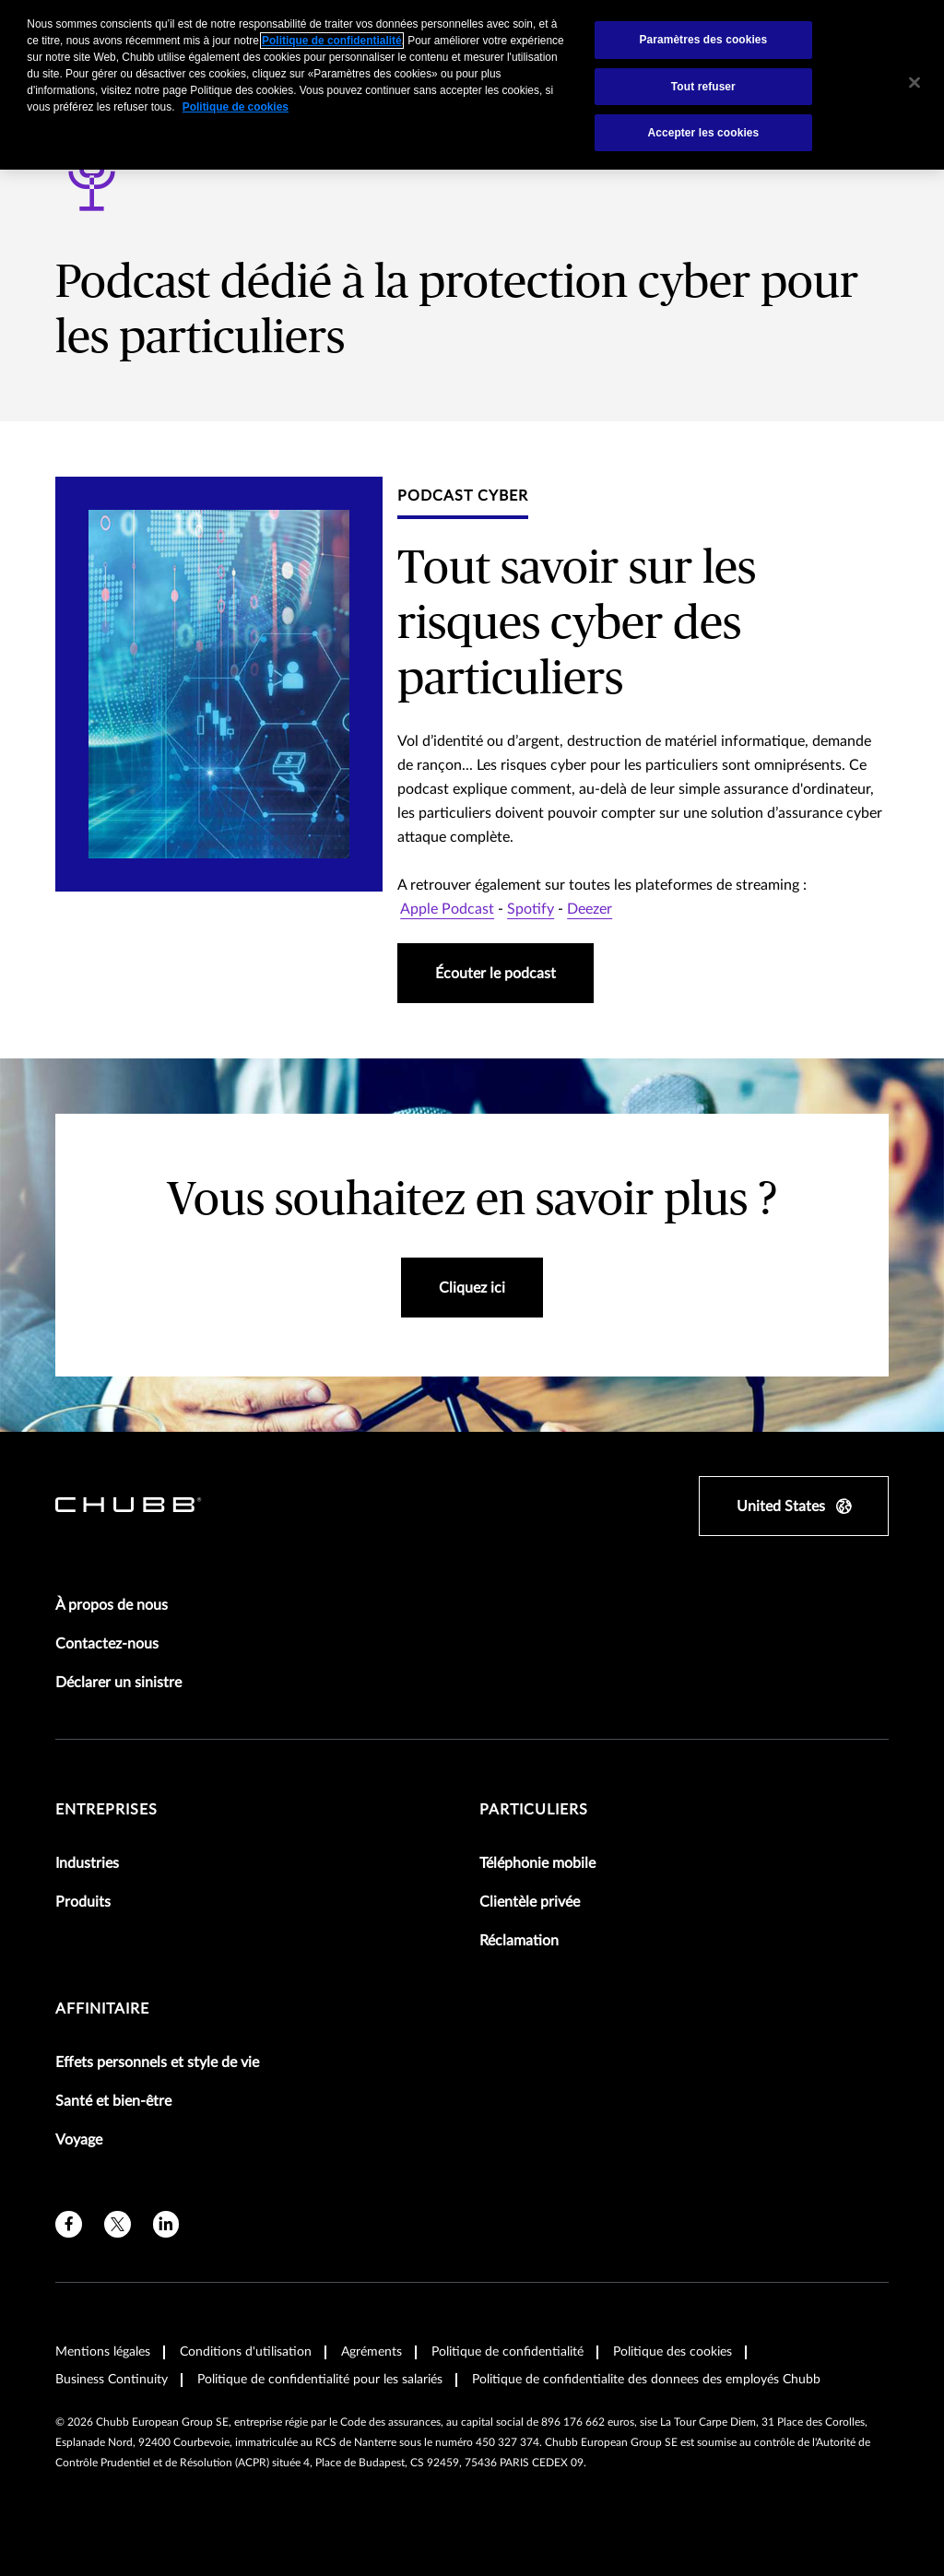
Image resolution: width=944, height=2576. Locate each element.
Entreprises (106, 1809)
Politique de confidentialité (507, 2352)
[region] (472, 85)
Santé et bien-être (113, 2101)
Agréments (371, 2352)
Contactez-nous (107, 1644)
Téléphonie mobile (537, 1863)
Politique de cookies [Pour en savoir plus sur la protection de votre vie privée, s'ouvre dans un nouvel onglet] (236, 106)
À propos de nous (111, 1605)
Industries (87, 1863)
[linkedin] (166, 2224)
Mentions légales (102, 2352)
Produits (83, 1902)
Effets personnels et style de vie (157, 2062)
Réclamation (519, 1940)
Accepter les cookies (703, 132)
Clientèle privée (529, 1902)
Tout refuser (703, 86)
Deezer (589, 909)
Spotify (530, 909)
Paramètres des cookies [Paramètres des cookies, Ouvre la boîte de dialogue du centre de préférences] (703, 39)
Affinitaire (102, 2009)
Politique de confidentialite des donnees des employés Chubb (646, 2379)
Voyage (78, 2140)
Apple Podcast (447, 909)
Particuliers (533, 1809)
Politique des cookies (672, 2352)
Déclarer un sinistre (118, 1682)
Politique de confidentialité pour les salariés (319, 2379)
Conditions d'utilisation (246, 2352)
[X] (117, 2224)
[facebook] (68, 2224)
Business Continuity (111, 2379)
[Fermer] (914, 83)
